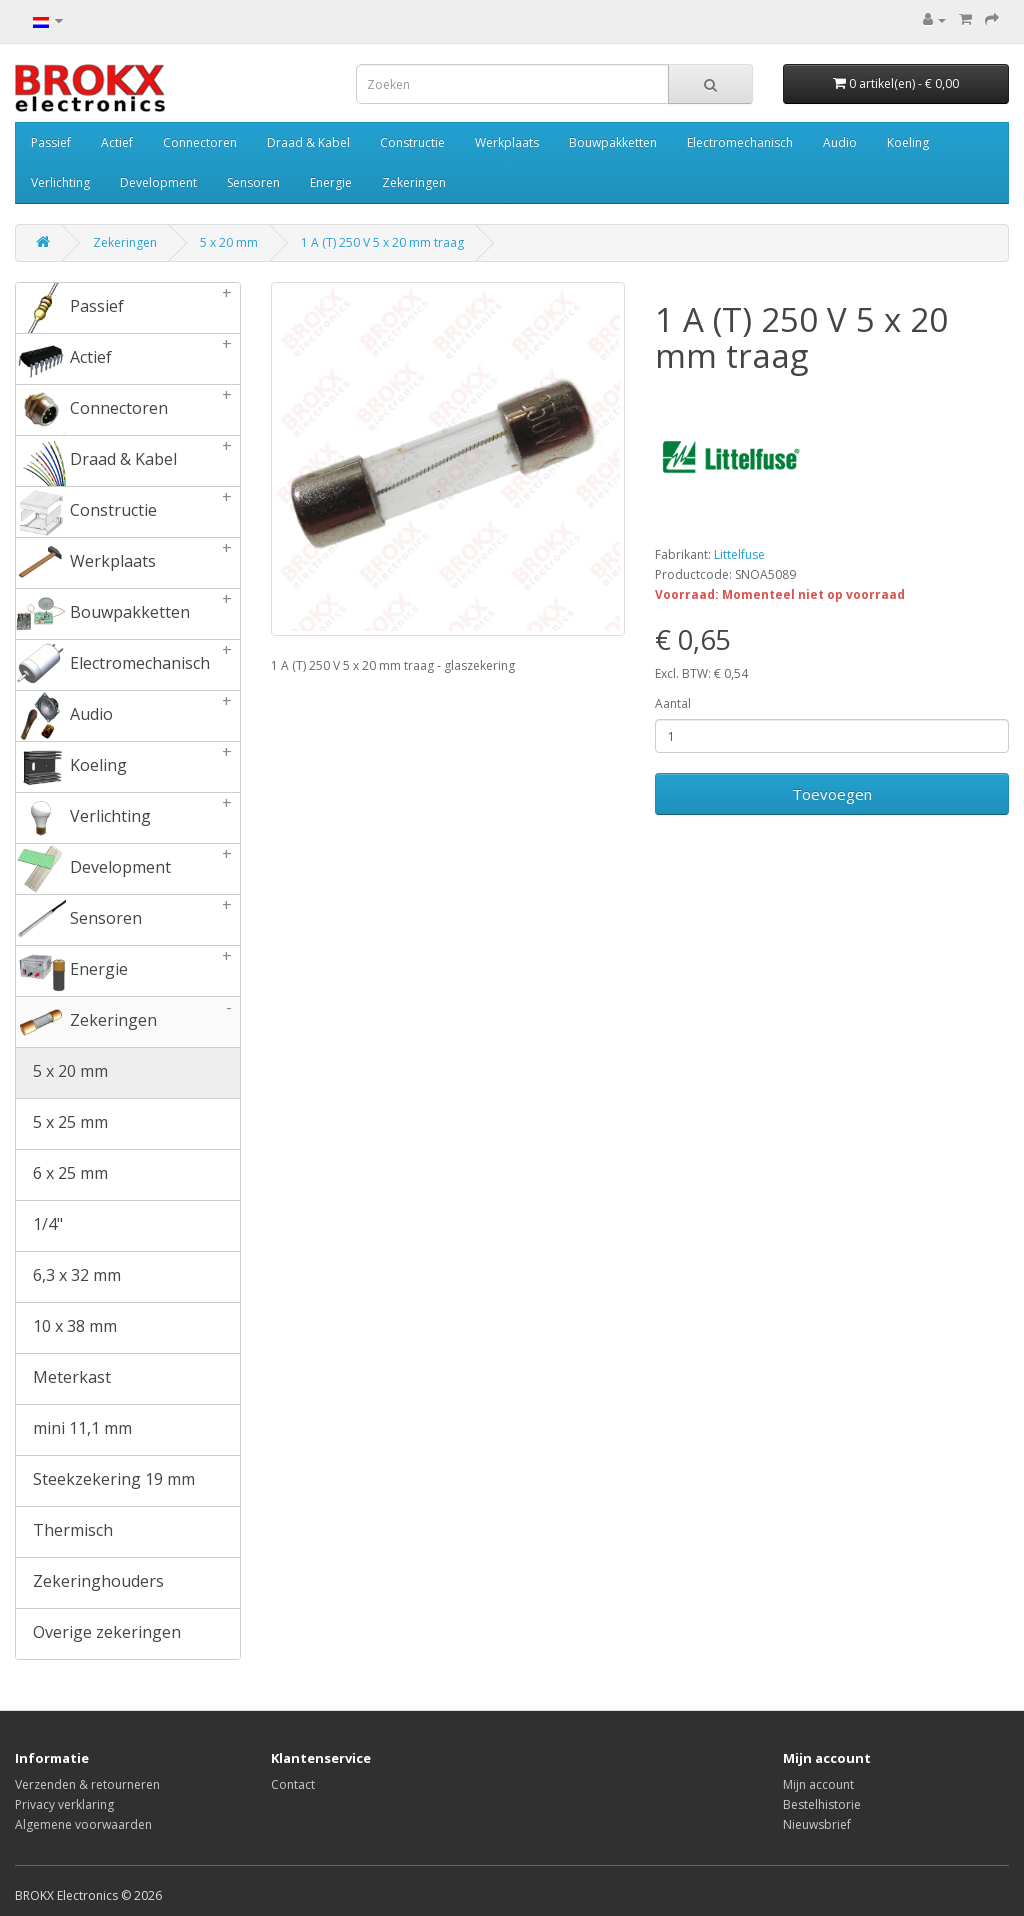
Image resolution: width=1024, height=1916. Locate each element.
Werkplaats (507, 142)
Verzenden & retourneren (87, 1784)
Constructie (412, 142)
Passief (51, 142)
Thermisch (64, 1532)
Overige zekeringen (98, 1634)
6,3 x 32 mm (68, 1277)
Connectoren (200, 142)
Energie (331, 182)
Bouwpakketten (613, 142)
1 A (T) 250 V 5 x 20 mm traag (382, 242)
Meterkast (63, 1379)
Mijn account (818, 1784)
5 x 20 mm (229, 242)
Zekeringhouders (90, 1583)
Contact (293, 1784)
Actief (117, 142)
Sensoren (253, 182)
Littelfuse (739, 554)
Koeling (908, 142)
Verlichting (60, 182)
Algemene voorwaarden (83, 1824)
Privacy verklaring (64, 1804)
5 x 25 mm (62, 1124)
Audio (840, 142)
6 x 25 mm (62, 1175)
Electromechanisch (740, 142)
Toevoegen (832, 794)
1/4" (39, 1226)
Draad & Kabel (308, 142)
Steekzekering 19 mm (105, 1481)
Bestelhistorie (822, 1804)
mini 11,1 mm (74, 1430)
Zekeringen (414, 182)
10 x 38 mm (66, 1328)
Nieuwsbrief (817, 1824)
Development (158, 182)
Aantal (673, 703)
